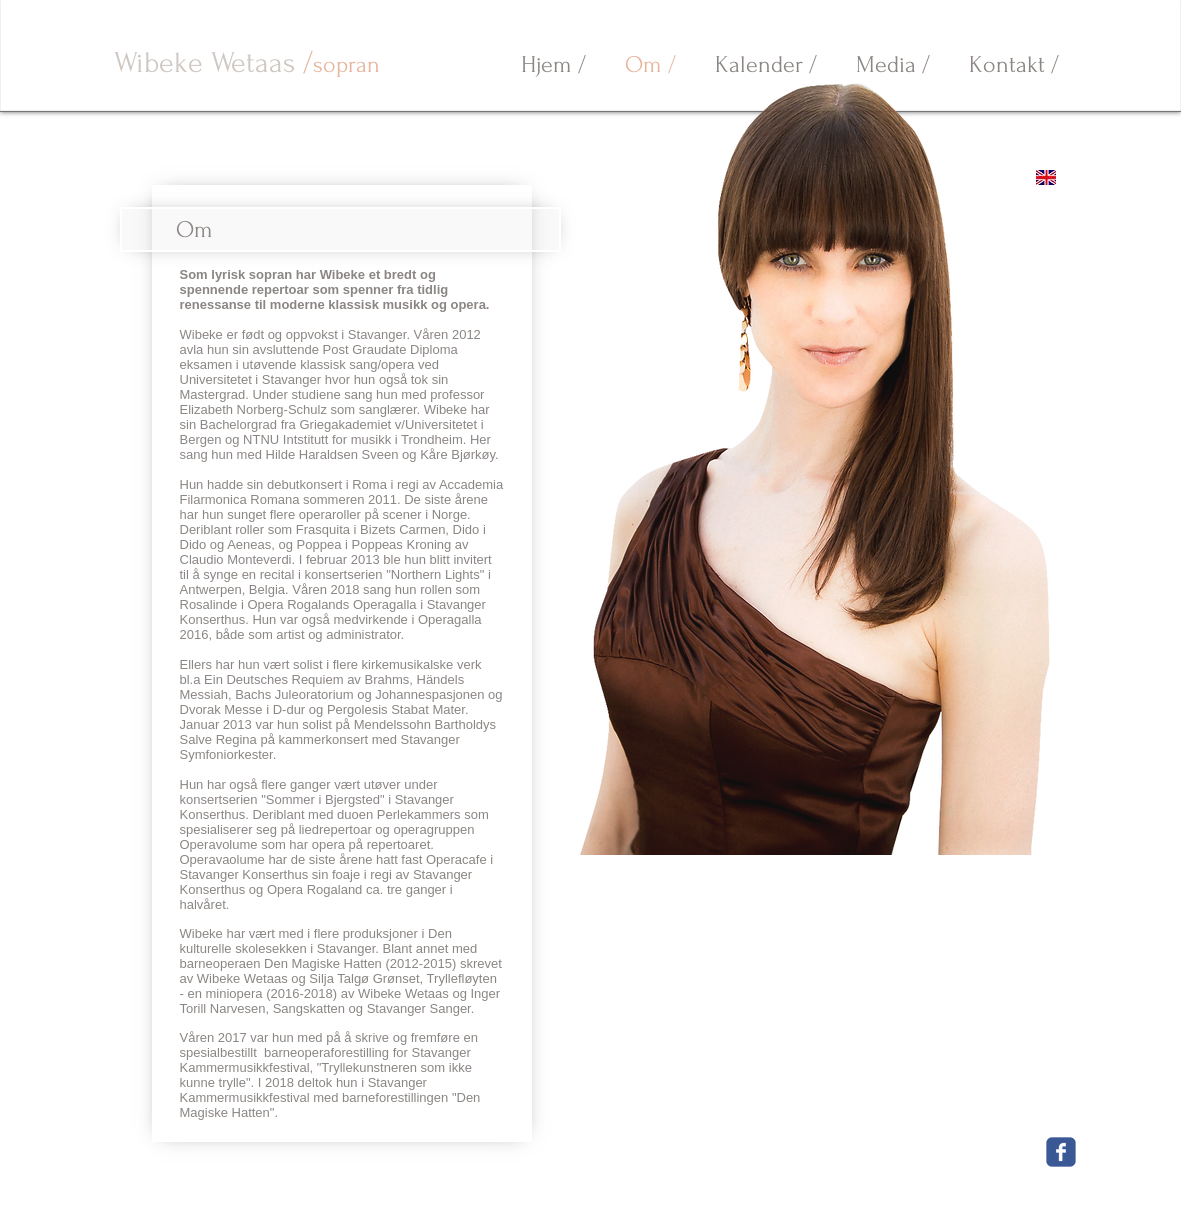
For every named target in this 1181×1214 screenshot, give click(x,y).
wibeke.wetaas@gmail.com (478, 1179)
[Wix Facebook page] (1061, 1152)
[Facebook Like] (988, 1151)
